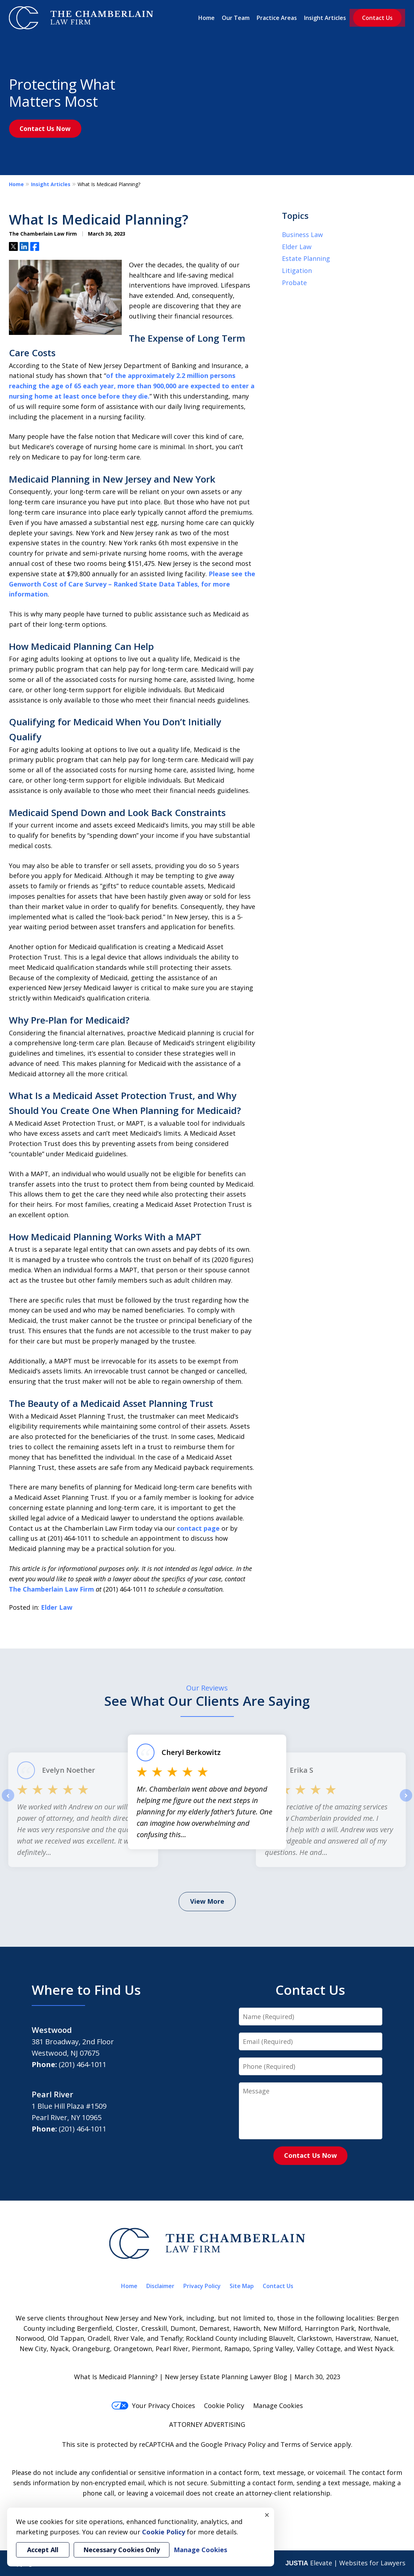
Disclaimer (160, 2286)
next (406, 1801)
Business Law (302, 234)
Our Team (236, 18)
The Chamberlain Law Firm (51, 1589)
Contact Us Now (45, 128)
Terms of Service (306, 2444)
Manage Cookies (278, 2405)
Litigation (297, 270)
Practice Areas (277, 18)
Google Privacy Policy (233, 2444)
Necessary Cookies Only (121, 2549)
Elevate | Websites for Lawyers (345, 2563)
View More (207, 1901)
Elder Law (56, 1607)
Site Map (242, 2286)
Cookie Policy (224, 2405)
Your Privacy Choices (153, 2405)
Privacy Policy (202, 2286)
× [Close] (266, 2515)
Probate (294, 282)
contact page (198, 1528)
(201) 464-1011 (82, 2064)
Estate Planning (306, 258)
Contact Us (377, 18)
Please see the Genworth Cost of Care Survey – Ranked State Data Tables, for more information (132, 584)
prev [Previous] (8, 1801)
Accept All (42, 2549)
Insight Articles (325, 18)
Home (206, 18)
